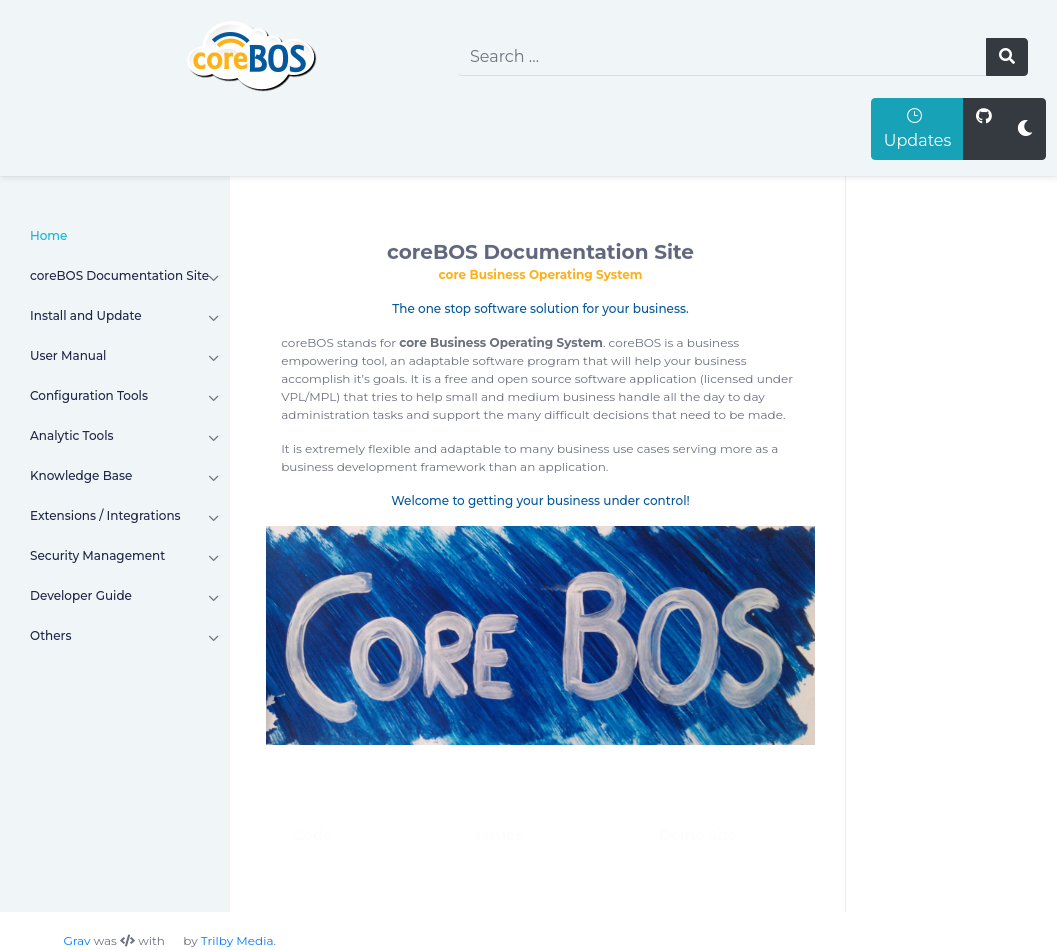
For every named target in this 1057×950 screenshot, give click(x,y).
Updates (917, 128)
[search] (722, 57)
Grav (77, 940)
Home (48, 235)
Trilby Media (237, 940)
